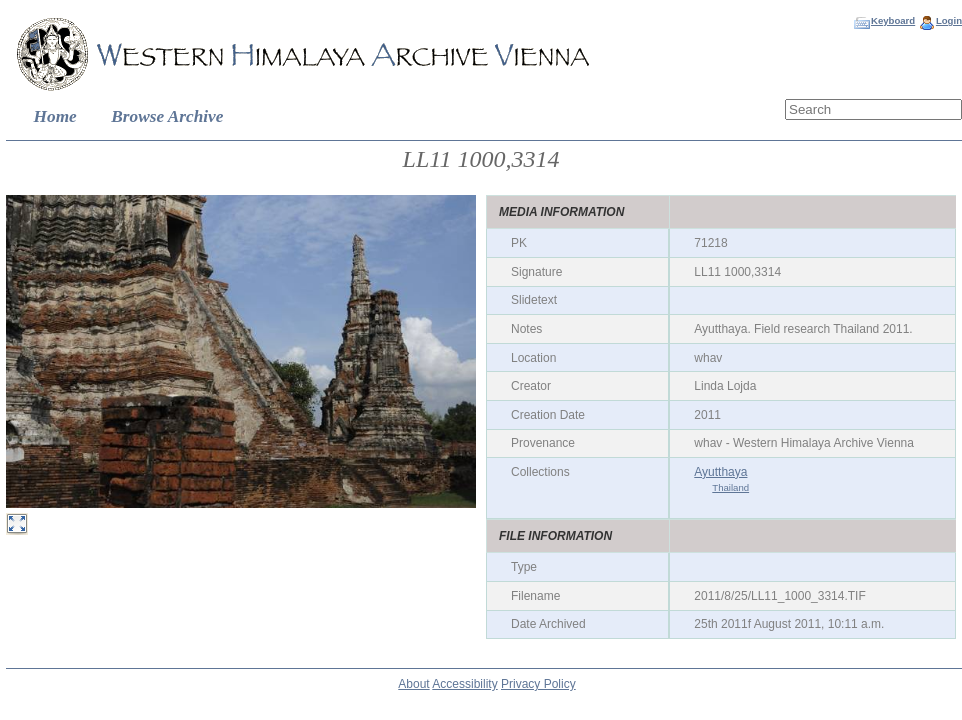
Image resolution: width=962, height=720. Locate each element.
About (413, 684)
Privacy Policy (538, 684)
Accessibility (464, 684)
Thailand (730, 487)
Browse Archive (167, 116)
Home (55, 116)
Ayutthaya (720, 472)
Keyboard (893, 20)
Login (949, 20)
